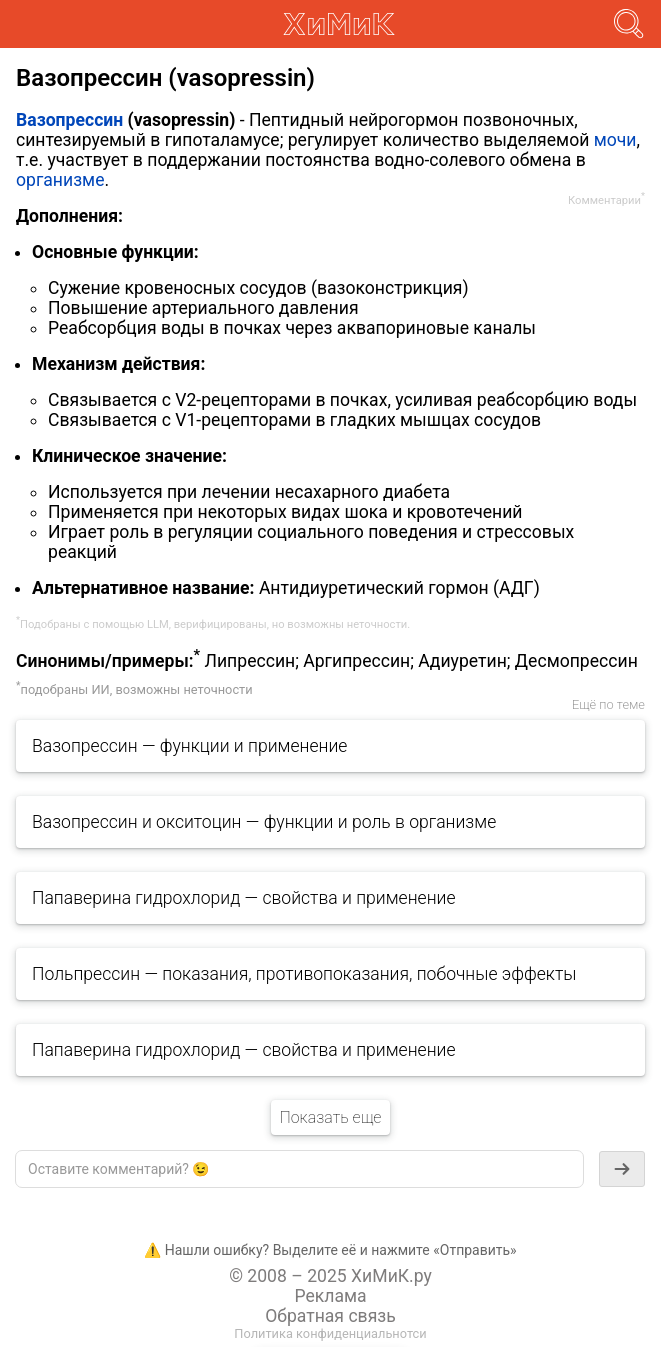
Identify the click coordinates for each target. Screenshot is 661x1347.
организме (60, 180)
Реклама (330, 1296)
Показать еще (330, 1117)
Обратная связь (330, 1316)
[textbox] (299, 1169)
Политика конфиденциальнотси (330, 1333)
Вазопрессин (69, 120)
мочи (615, 140)
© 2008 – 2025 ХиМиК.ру (330, 1276)
